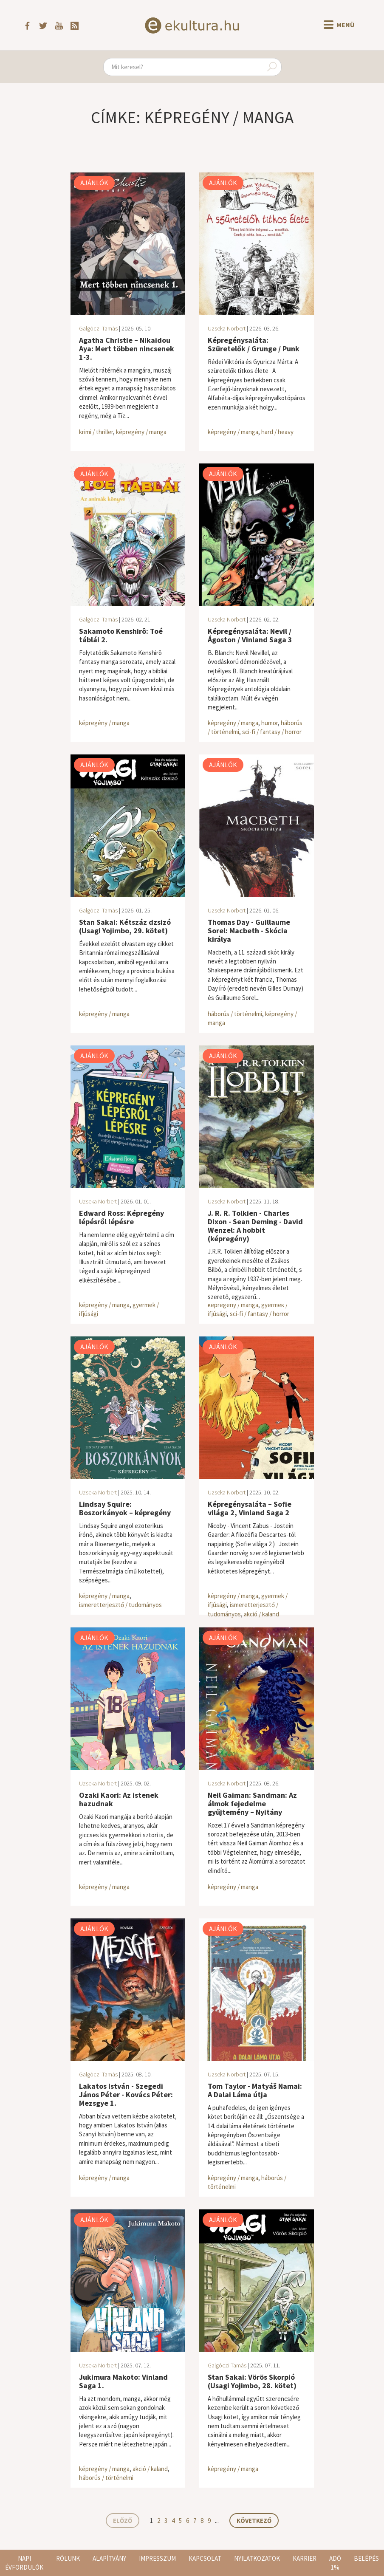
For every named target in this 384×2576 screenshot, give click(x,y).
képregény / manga (141, 432)
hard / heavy (277, 432)
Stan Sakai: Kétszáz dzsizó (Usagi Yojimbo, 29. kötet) (125, 926)
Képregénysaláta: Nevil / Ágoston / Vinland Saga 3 (250, 635)
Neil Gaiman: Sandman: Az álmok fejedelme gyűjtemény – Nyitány (252, 1803)
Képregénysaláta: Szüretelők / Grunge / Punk (253, 344)
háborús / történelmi (235, 1014)
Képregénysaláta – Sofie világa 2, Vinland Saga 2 (249, 1508)
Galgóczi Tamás (98, 328)
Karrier (304, 2558)
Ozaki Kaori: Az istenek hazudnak (118, 1799)
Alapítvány (109, 2558)
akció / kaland (261, 1614)
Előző (122, 2521)
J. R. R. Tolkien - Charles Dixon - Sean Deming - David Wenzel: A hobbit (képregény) (255, 1225)
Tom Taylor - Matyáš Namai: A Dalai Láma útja (255, 2090)
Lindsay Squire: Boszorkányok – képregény (125, 1508)
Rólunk (68, 2558)
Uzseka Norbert (227, 328)
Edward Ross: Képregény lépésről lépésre (121, 1217)
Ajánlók (94, 182)
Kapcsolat (205, 2558)
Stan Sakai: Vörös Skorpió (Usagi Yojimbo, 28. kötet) (252, 2381)
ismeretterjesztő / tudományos (120, 1605)
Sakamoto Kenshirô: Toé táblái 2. (121, 635)
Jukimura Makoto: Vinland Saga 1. (123, 2381)
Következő (254, 2521)
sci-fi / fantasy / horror (272, 732)
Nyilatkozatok (257, 2558)
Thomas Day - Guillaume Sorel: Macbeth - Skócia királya (249, 930)
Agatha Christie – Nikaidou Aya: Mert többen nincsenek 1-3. (126, 348)
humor (269, 723)
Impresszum (157, 2558)
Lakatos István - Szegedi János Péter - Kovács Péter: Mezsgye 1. (126, 2094)
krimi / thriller (96, 432)
